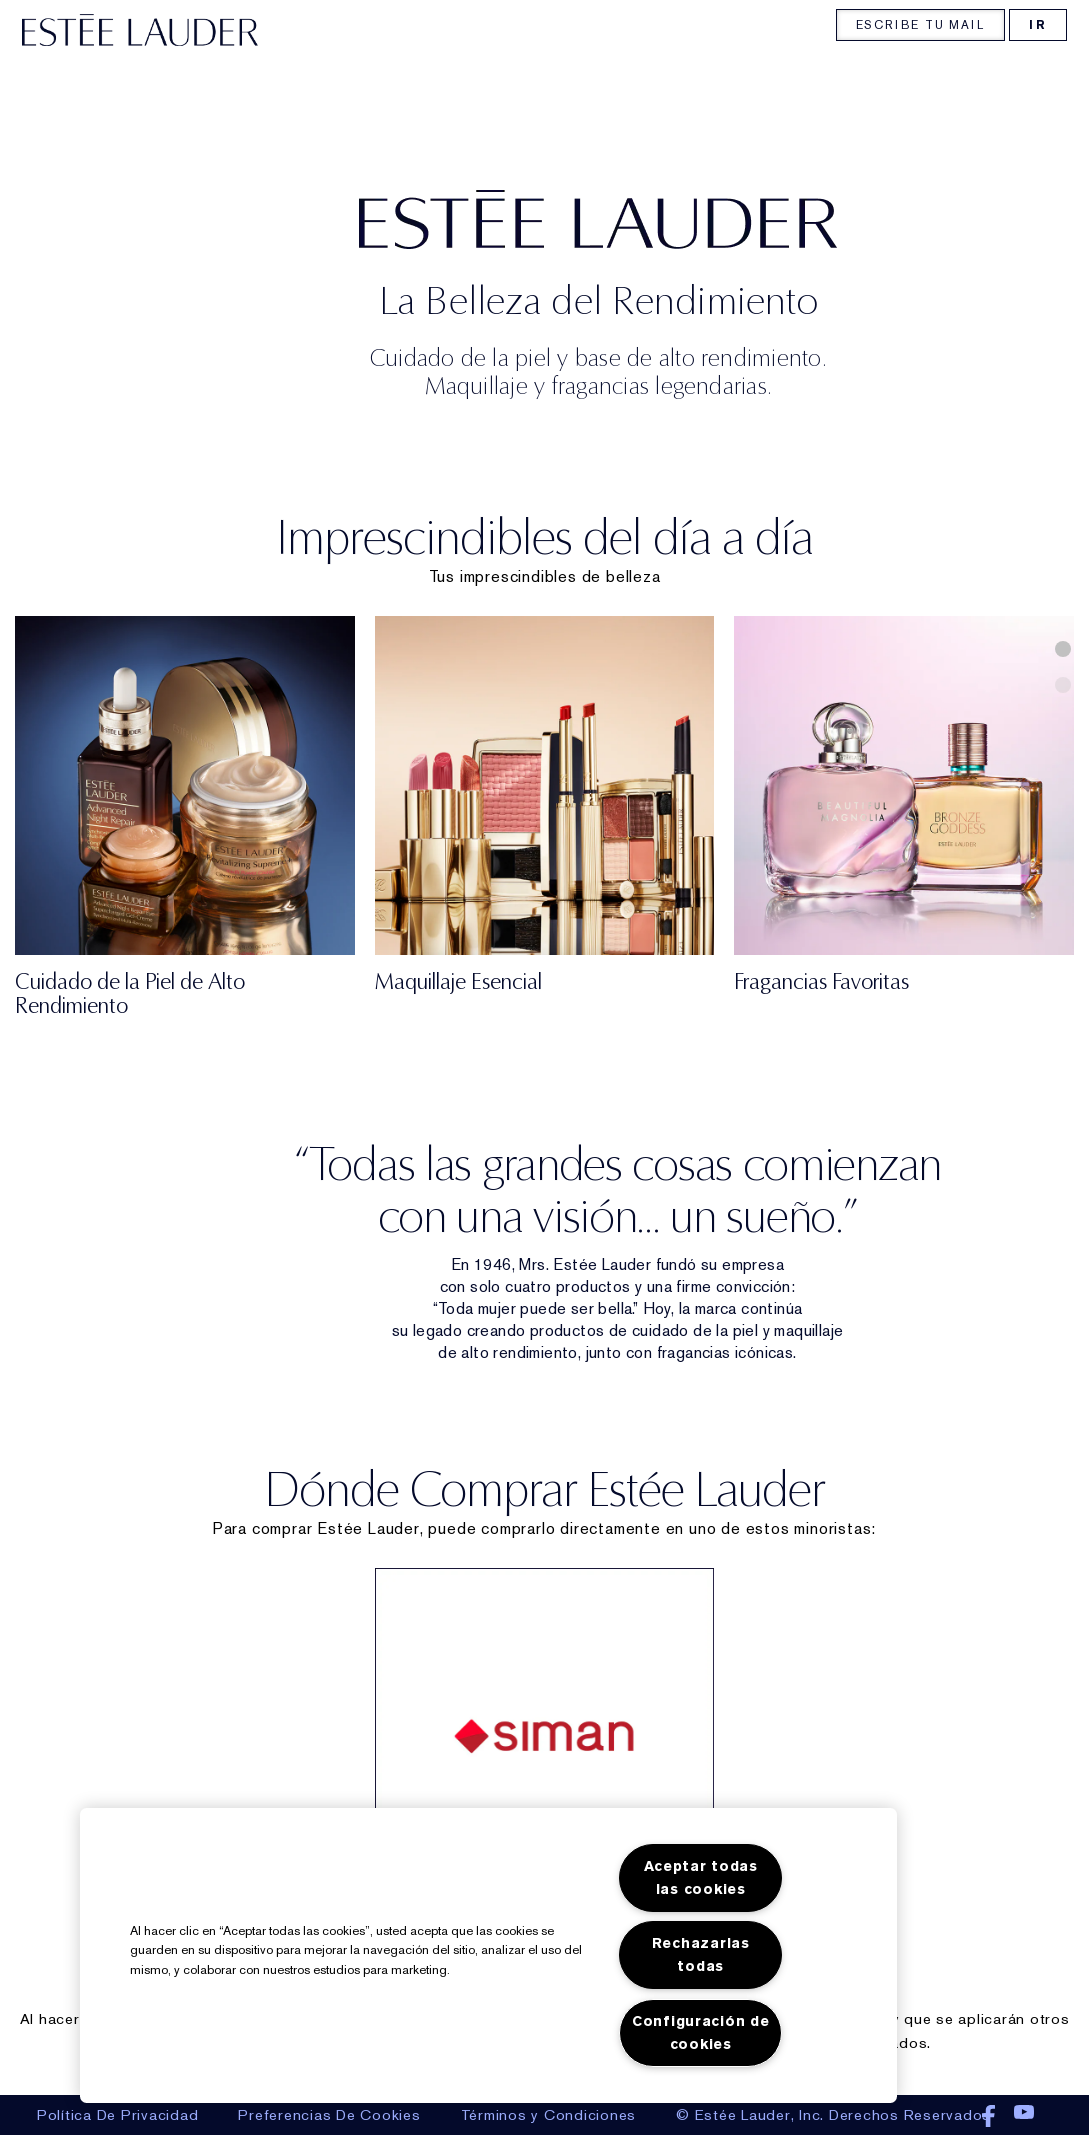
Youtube (1024, 2117)
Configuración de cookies (701, 2033)
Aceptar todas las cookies (701, 1878)
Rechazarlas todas (701, 1955)
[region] (488, 1955)
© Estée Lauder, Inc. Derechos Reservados (833, 2115)
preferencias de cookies (329, 2115)
